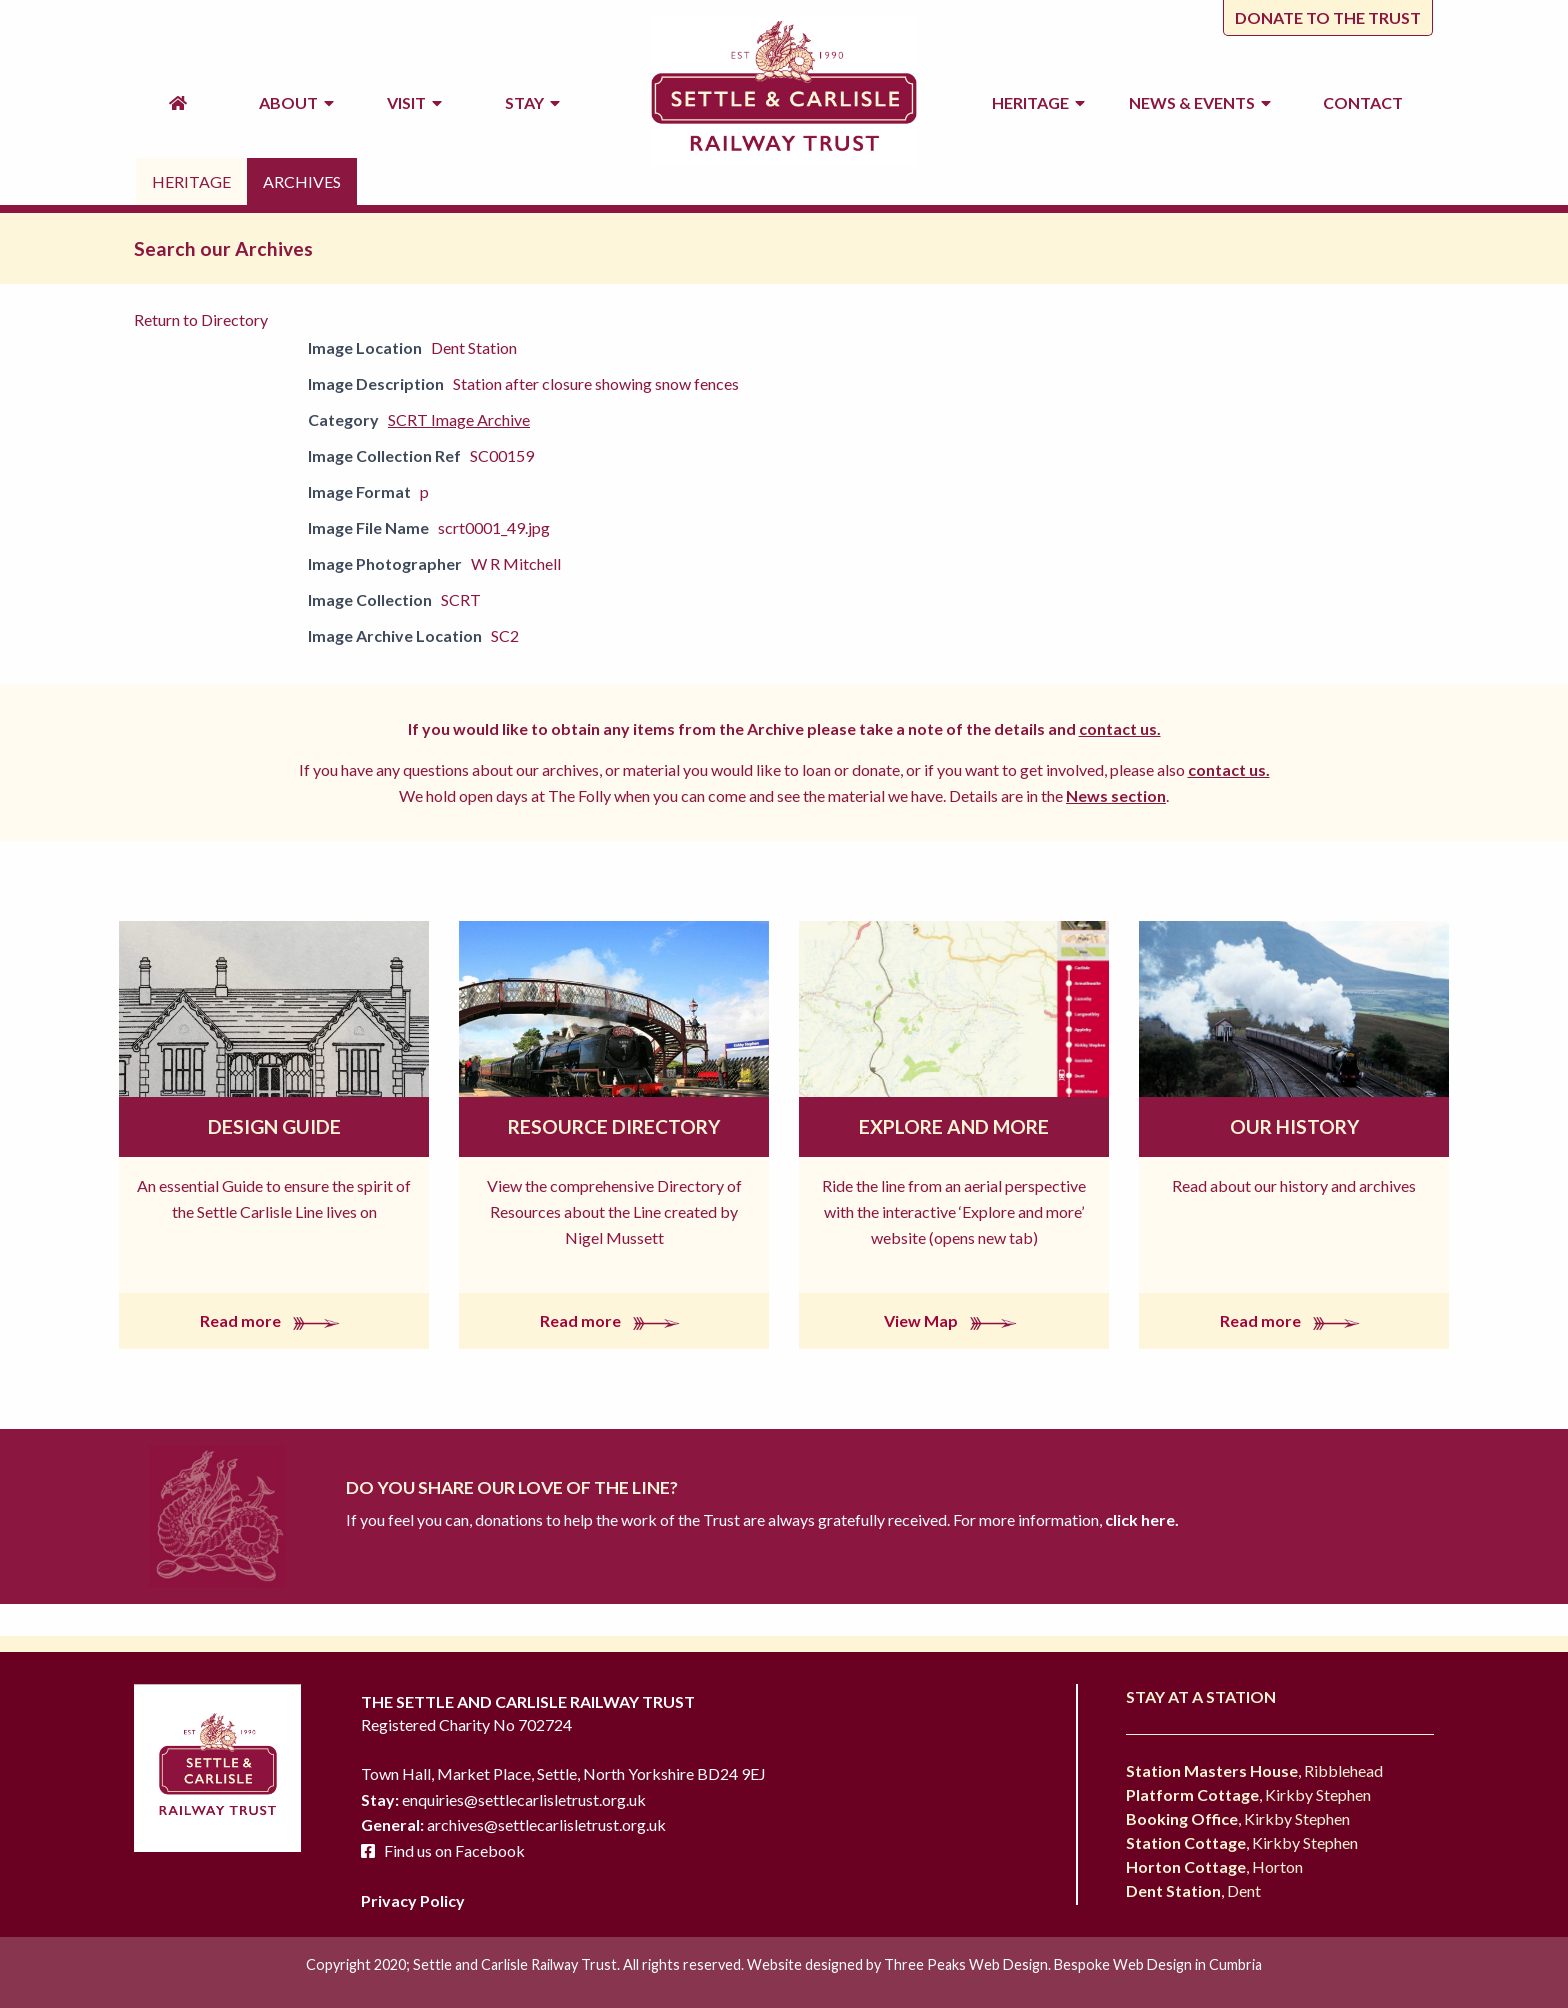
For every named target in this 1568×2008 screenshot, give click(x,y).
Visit (414, 102)
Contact (1363, 102)
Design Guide (274, 1126)
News (1200, 103)
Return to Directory (201, 319)
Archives (302, 181)
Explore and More (954, 1126)
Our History (1294, 1126)
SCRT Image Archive (459, 419)
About (296, 102)
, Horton (1214, 1866)
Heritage (1038, 102)
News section (1116, 795)
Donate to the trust (1328, 17)
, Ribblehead (1254, 1770)
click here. (1140, 1519)
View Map (954, 1320)
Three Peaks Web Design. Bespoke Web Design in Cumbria (1073, 1964)
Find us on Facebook (454, 1850)
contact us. (1120, 728)
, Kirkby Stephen (1248, 1794)
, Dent (1193, 1890)
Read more (274, 1320)
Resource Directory (614, 1126)
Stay (532, 102)
